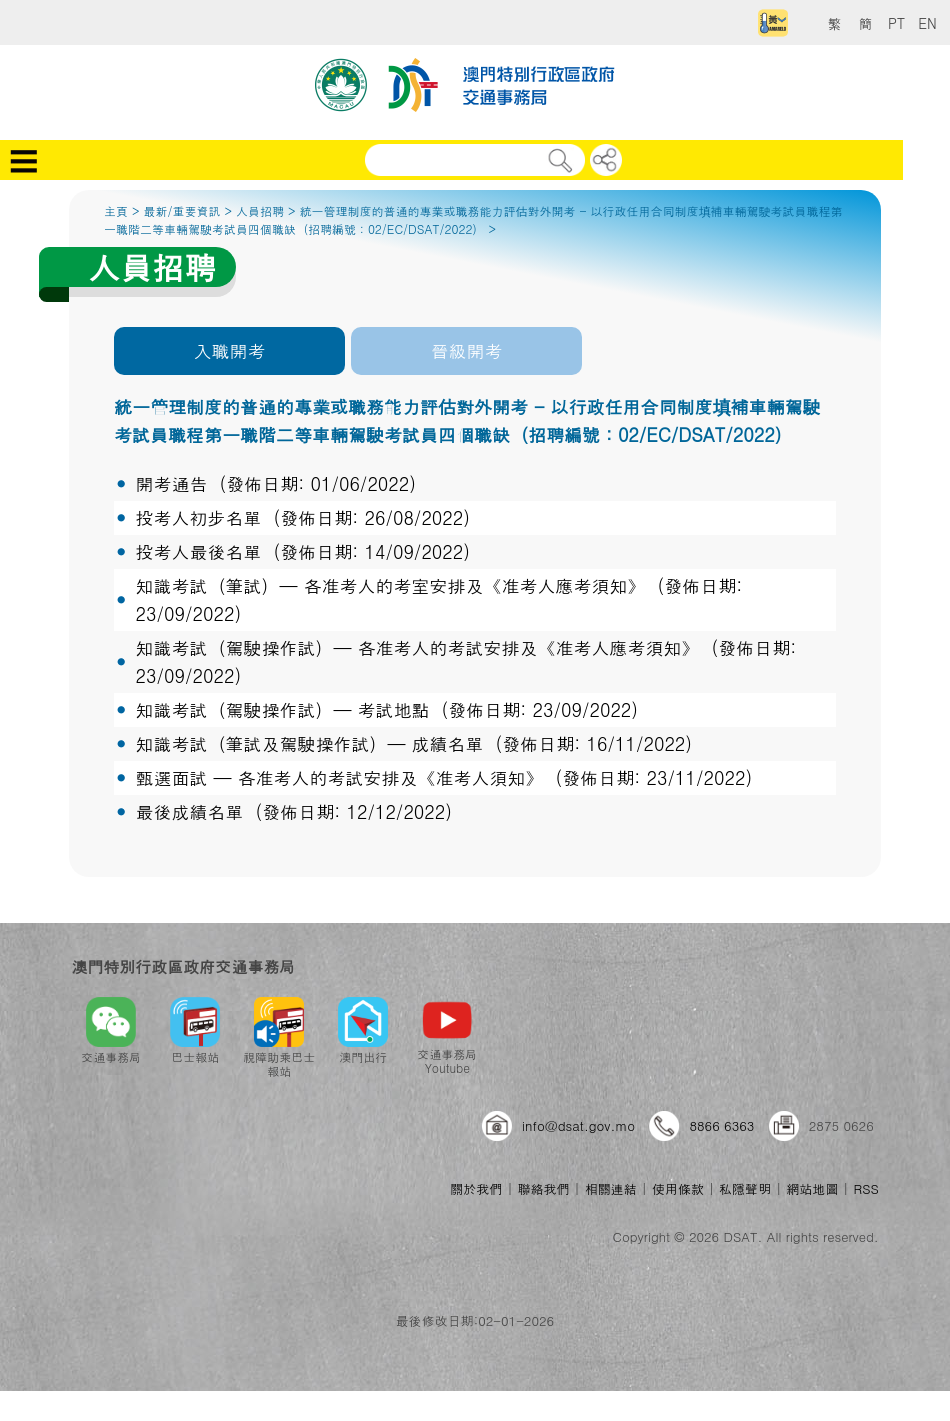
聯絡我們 (544, 1188)
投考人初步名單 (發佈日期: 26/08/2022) (302, 517)
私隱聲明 (745, 1188)
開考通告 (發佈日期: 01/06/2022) (275, 483)
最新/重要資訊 (181, 210)
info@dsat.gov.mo (578, 1125)
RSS (865, 1188)
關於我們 (476, 1188)
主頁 (116, 210)
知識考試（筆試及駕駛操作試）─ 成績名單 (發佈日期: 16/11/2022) (413, 743)
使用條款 (678, 1188)
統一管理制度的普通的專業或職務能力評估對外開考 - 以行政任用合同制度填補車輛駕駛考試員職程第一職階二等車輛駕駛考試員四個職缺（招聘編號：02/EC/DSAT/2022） (473, 219)
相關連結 (611, 1188)
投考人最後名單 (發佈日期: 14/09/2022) (302, 551)
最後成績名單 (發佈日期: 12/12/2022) (293, 811)
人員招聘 (260, 210)
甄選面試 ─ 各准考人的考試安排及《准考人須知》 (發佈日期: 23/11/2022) (443, 777)
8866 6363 (721, 1125)
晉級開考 (467, 350)
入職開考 (229, 350)
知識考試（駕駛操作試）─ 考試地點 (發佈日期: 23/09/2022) (386, 709)
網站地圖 (812, 1188)
